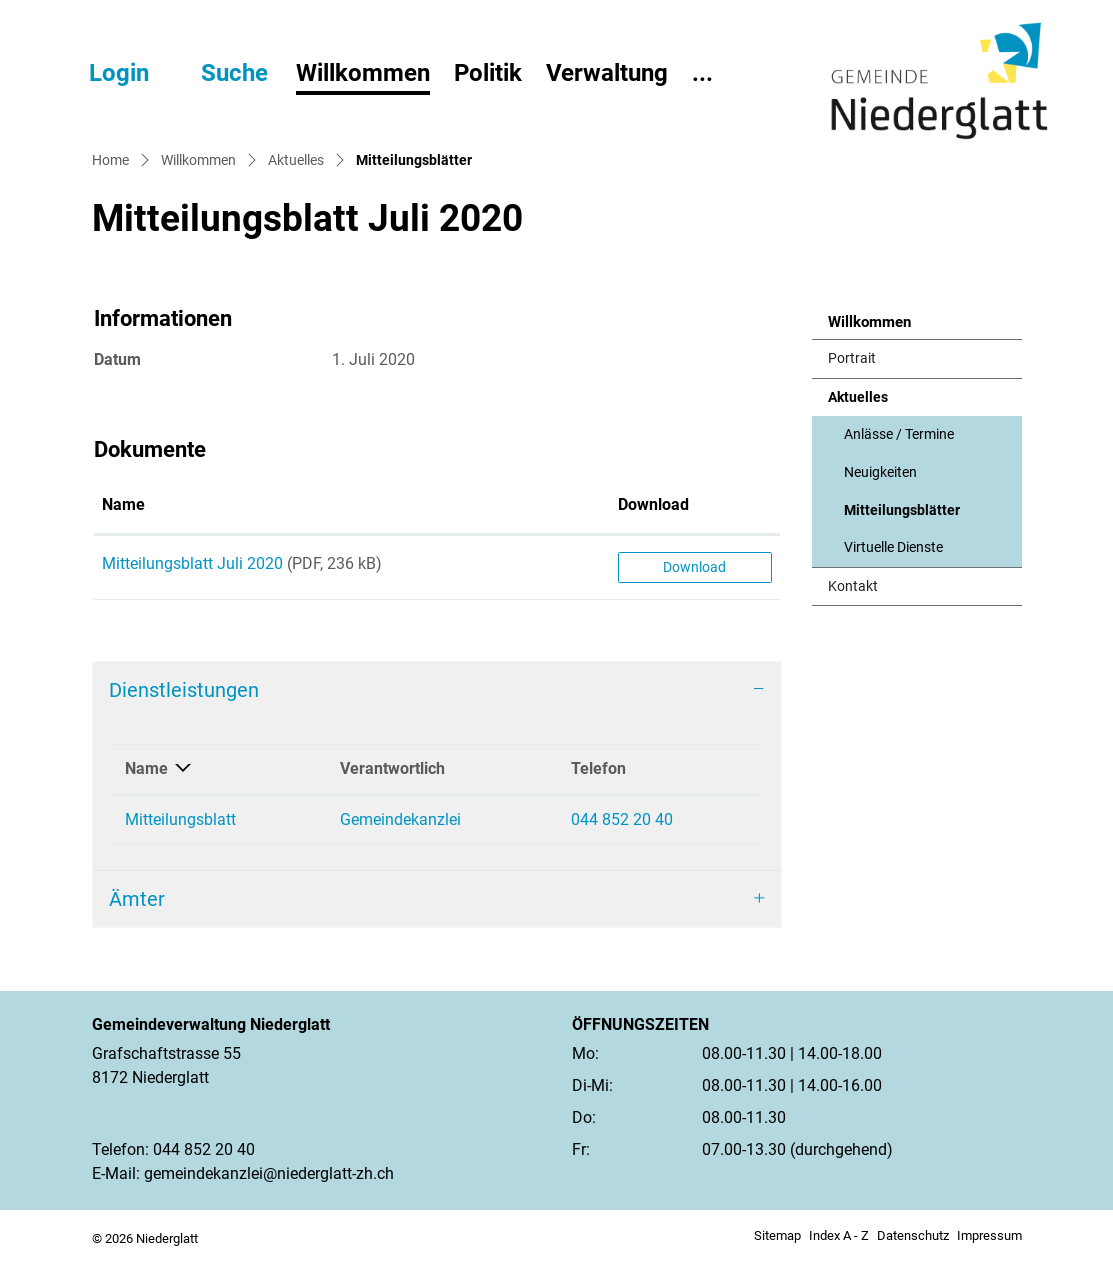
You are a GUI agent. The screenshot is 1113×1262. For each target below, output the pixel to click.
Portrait (852, 358)
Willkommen (363, 73)
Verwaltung (607, 73)
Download (694, 567)
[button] (216, 73)
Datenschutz (913, 1235)
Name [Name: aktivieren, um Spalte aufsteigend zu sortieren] (123, 504)
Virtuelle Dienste (893, 547)
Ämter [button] (137, 899)
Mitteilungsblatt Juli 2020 (192, 563)
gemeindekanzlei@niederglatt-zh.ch (269, 1173)
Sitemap (777, 1235)
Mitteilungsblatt (180, 819)
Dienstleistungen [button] (184, 690)
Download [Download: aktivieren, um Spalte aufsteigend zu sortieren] (653, 504)
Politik (488, 73)
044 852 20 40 (622, 819)
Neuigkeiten (880, 472)
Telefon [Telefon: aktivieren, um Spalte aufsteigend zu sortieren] (598, 768)
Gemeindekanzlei (400, 819)
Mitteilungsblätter (901, 516)
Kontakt (853, 586)
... (702, 73)
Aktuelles (858, 397)
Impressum (989, 1235)
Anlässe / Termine (899, 434)
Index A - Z (839, 1235)
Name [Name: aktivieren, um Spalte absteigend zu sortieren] (146, 768)
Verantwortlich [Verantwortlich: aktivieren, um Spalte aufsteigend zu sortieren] (392, 768)
